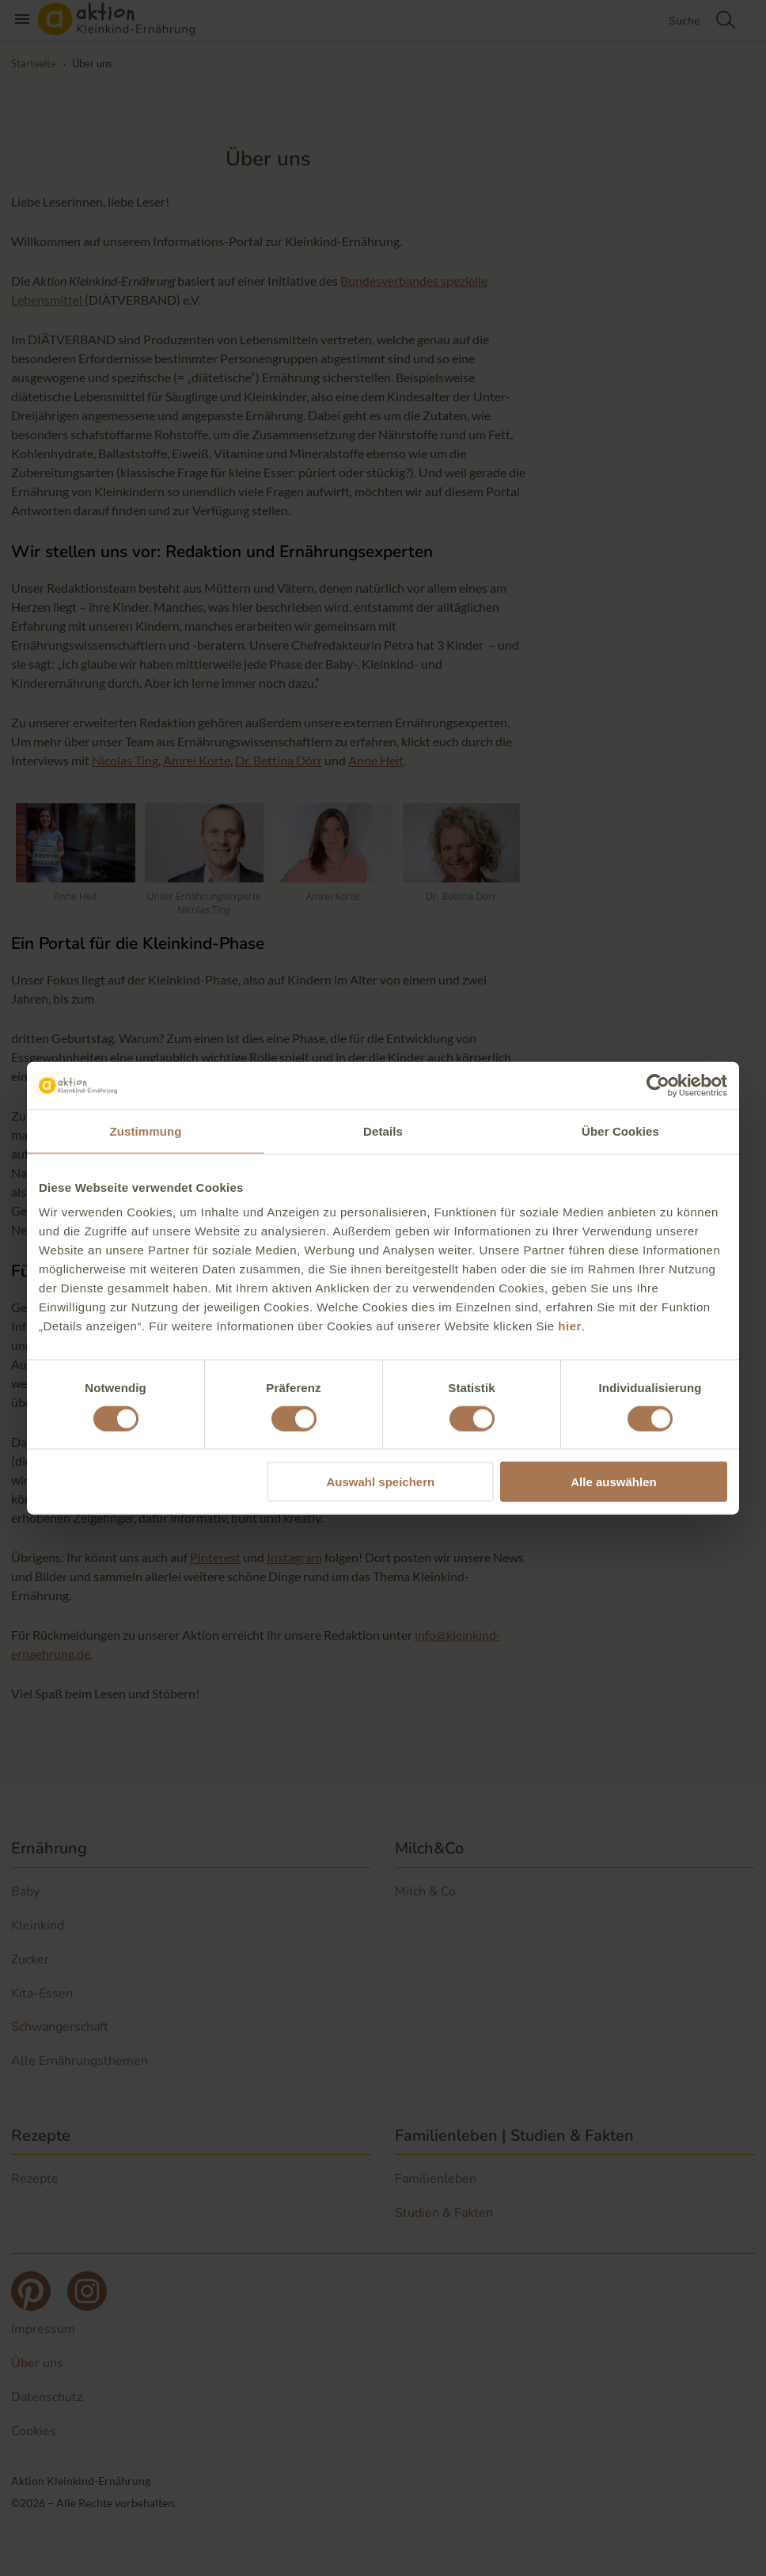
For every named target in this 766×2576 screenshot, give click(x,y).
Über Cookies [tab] (620, 1130)
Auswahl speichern (381, 1482)
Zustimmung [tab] (146, 1130)
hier (570, 1326)
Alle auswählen (613, 1482)
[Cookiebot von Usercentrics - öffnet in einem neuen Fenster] (658, 1085)
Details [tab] (383, 1130)
